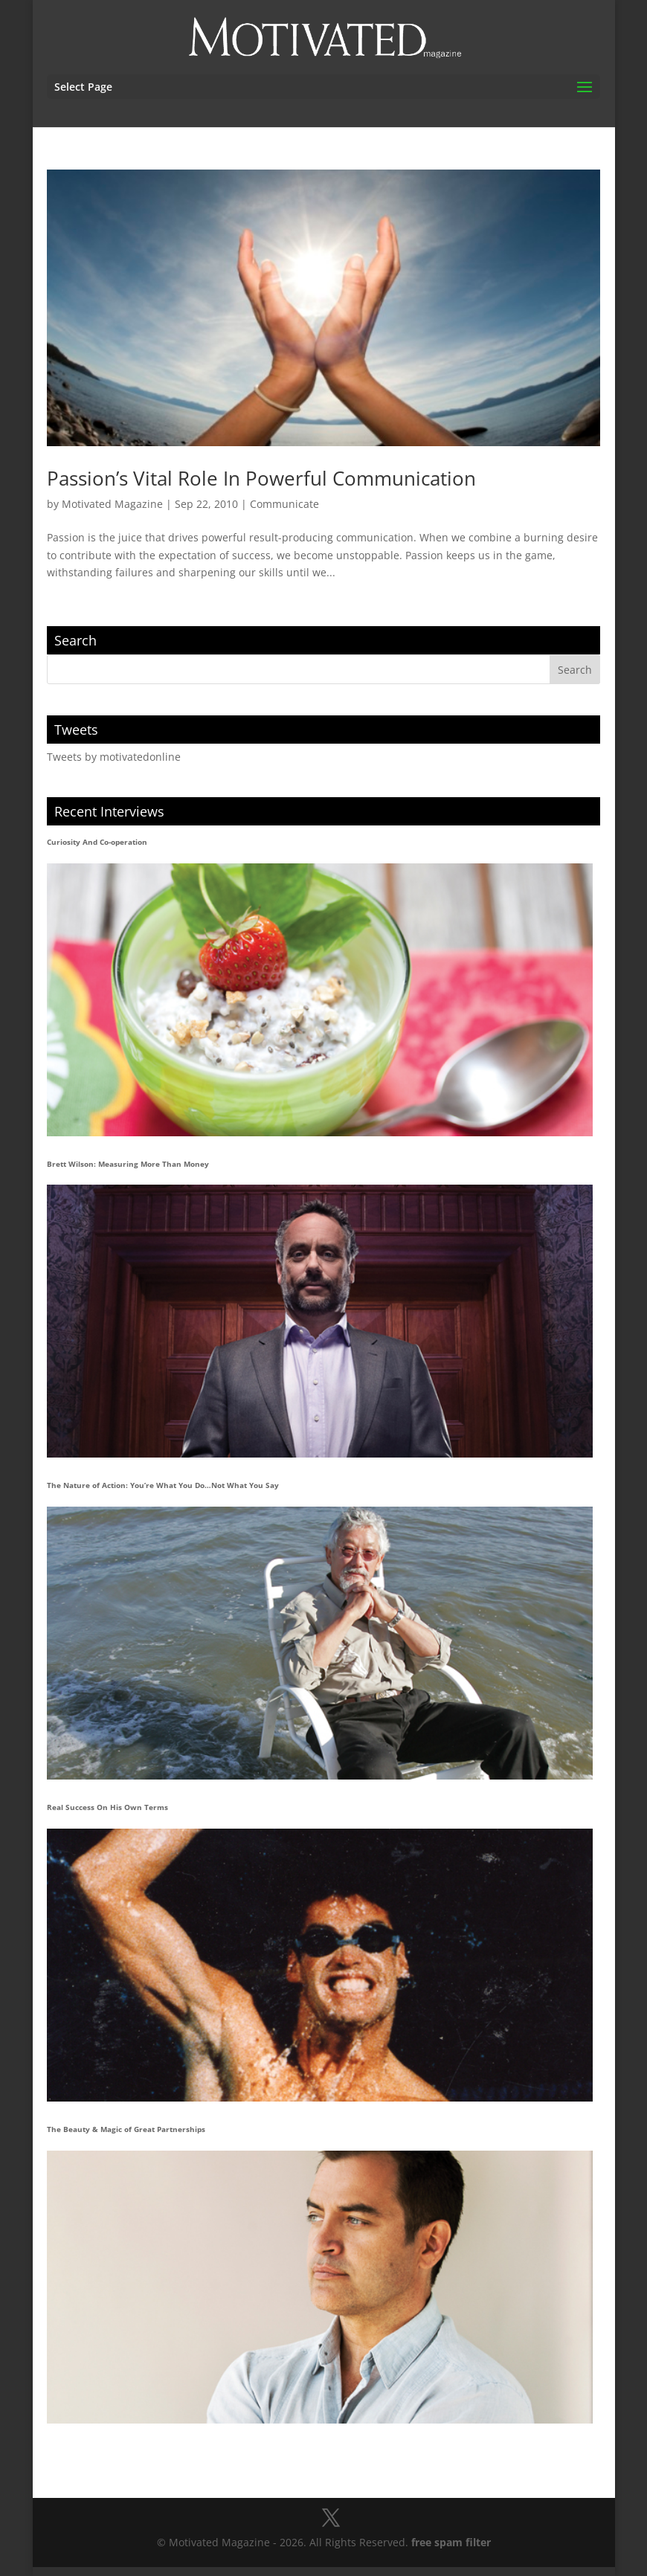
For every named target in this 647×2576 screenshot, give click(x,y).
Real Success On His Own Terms (107, 1807)
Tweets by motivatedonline (114, 757)
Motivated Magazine (112, 504)
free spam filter (451, 2542)
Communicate (284, 504)
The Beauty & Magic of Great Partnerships (126, 2129)
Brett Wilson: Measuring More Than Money (128, 1164)
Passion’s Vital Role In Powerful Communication (261, 478)
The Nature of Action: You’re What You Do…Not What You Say (163, 1485)
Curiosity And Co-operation (97, 842)
